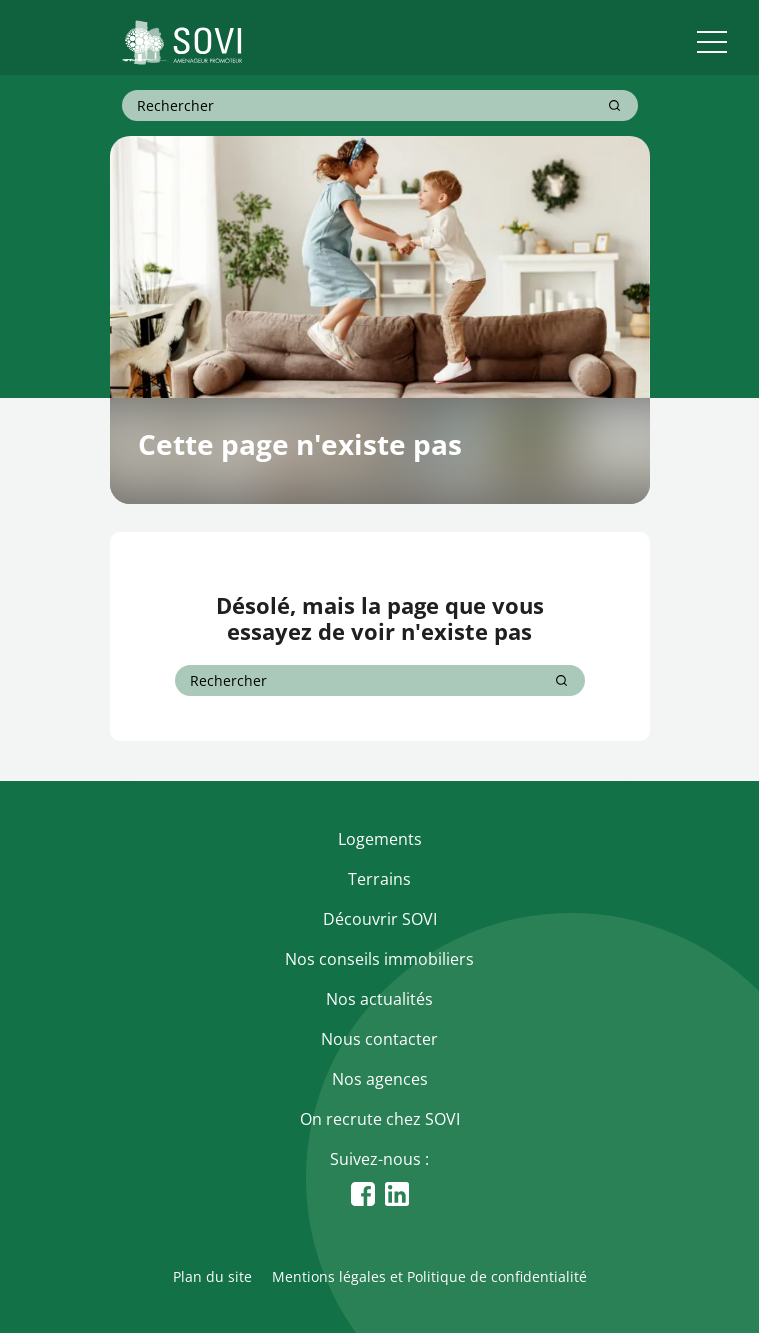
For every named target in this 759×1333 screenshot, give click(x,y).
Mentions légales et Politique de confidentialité (429, 1276)
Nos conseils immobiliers (379, 959)
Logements (380, 839)
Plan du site (212, 1276)
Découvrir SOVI (380, 919)
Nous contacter (379, 1039)
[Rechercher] (614, 105)
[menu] (711, 42)
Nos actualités (379, 999)
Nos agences (380, 1079)
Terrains (379, 879)
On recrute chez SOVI (380, 1119)
